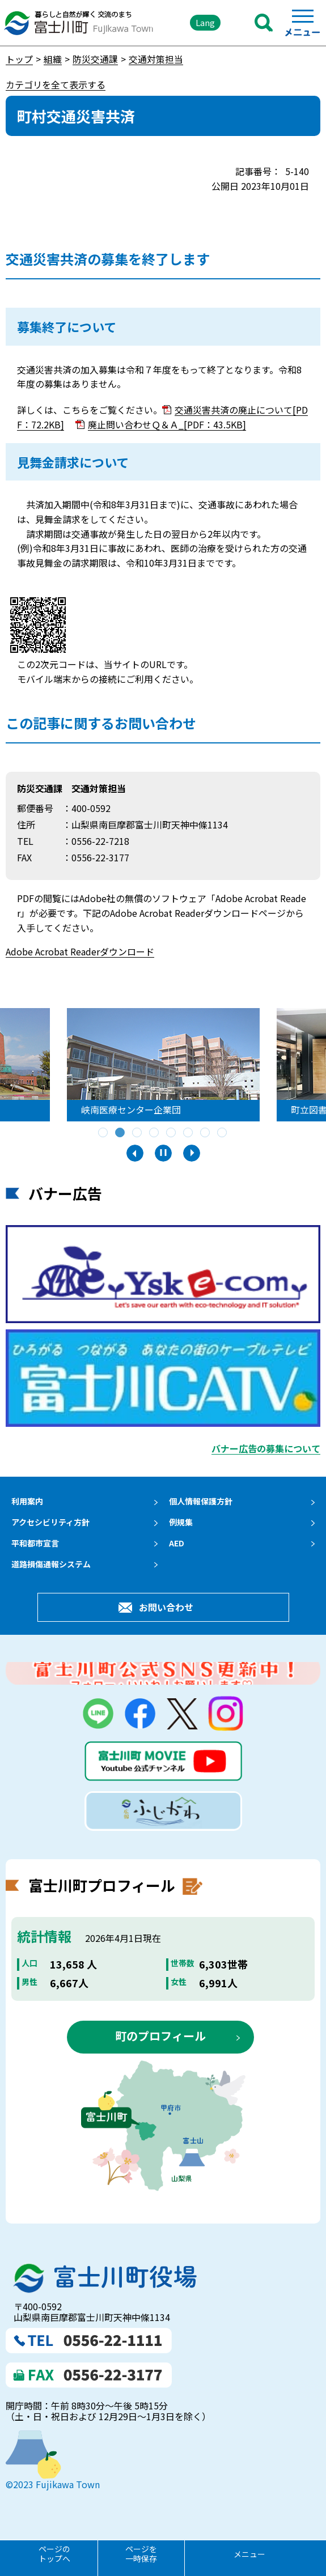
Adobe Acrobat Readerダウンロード (80, 951)
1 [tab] (103, 1133)
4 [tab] (154, 1133)
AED (176, 1543)
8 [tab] (222, 1133)
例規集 (181, 1522)
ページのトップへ (54, 2553)
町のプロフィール (160, 2035)
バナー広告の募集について (265, 1448)
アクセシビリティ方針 (50, 1522)
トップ (19, 59)
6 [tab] (188, 1133)
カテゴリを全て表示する (55, 84)
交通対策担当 (156, 59)
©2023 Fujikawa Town (53, 2484)
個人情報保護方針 (200, 1501)
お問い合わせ (166, 1607)
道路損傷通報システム (51, 1564)
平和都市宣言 (35, 1543)
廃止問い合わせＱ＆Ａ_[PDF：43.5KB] (167, 424)
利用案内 (27, 1501)
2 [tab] (120, 1133)
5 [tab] (171, 1133)
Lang (205, 22)
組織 (53, 59)
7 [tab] (205, 1133)
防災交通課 (95, 59)
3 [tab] (137, 1133)
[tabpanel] (169, 1064)
